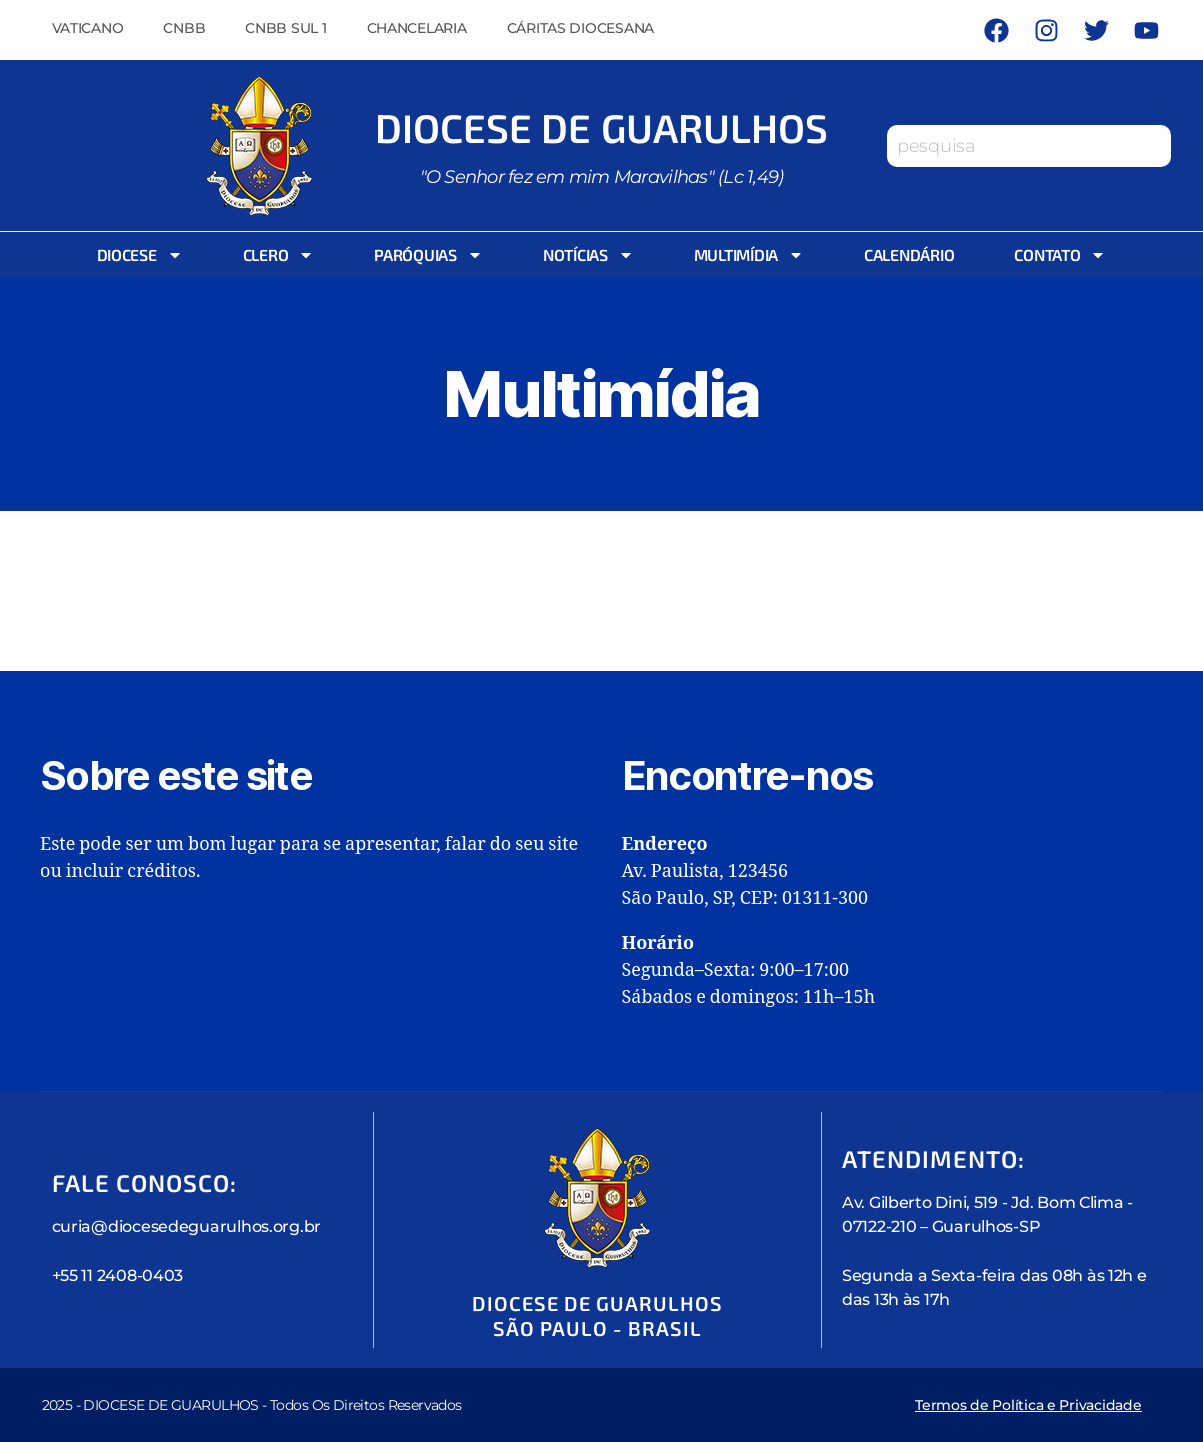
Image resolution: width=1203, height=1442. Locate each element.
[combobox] (1029, 146)
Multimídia (749, 255)
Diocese (140, 255)
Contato (1060, 255)
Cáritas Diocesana (580, 28)
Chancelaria (417, 28)
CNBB (184, 28)
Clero (279, 255)
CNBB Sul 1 (285, 28)
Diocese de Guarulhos (602, 127)
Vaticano (88, 28)
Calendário (909, 254)
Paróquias (428, 255)
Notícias (588, 255)
